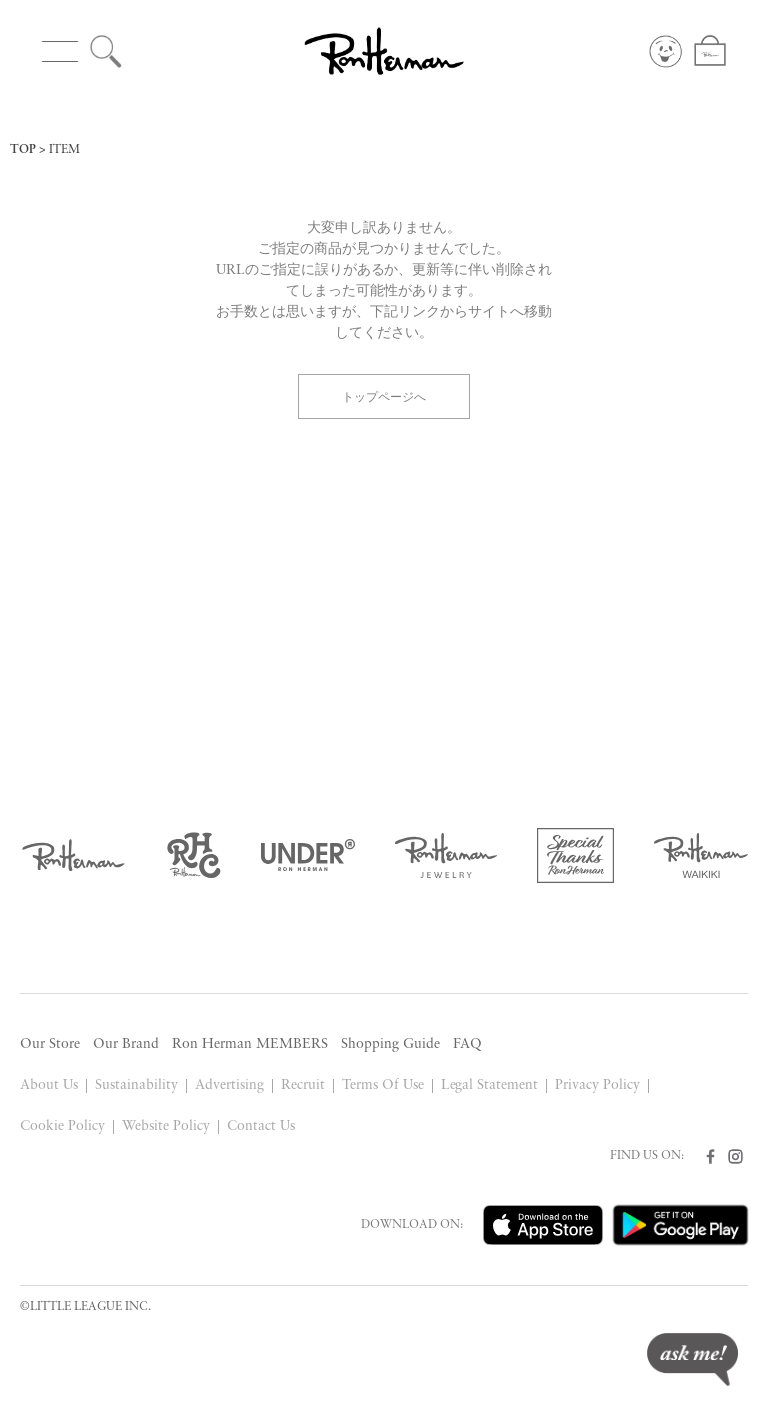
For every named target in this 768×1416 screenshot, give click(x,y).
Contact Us (261, 1126)
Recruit (303, 1085)
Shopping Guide (390, 1044)
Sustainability (136, 1085)
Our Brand (126, 1044)
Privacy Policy (597, 1085)
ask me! (692, 1359)
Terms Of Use (383, 1085)
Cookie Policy (62, 1126)
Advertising (229, 1085)
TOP (23, 150)
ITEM (64, 150)
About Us (49, 1085)
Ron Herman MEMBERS (250, 1044)
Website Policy (166, 1126)
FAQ (467, 1044)
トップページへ (384, 395)
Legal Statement (490, 1085)
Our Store (50, 1044)
